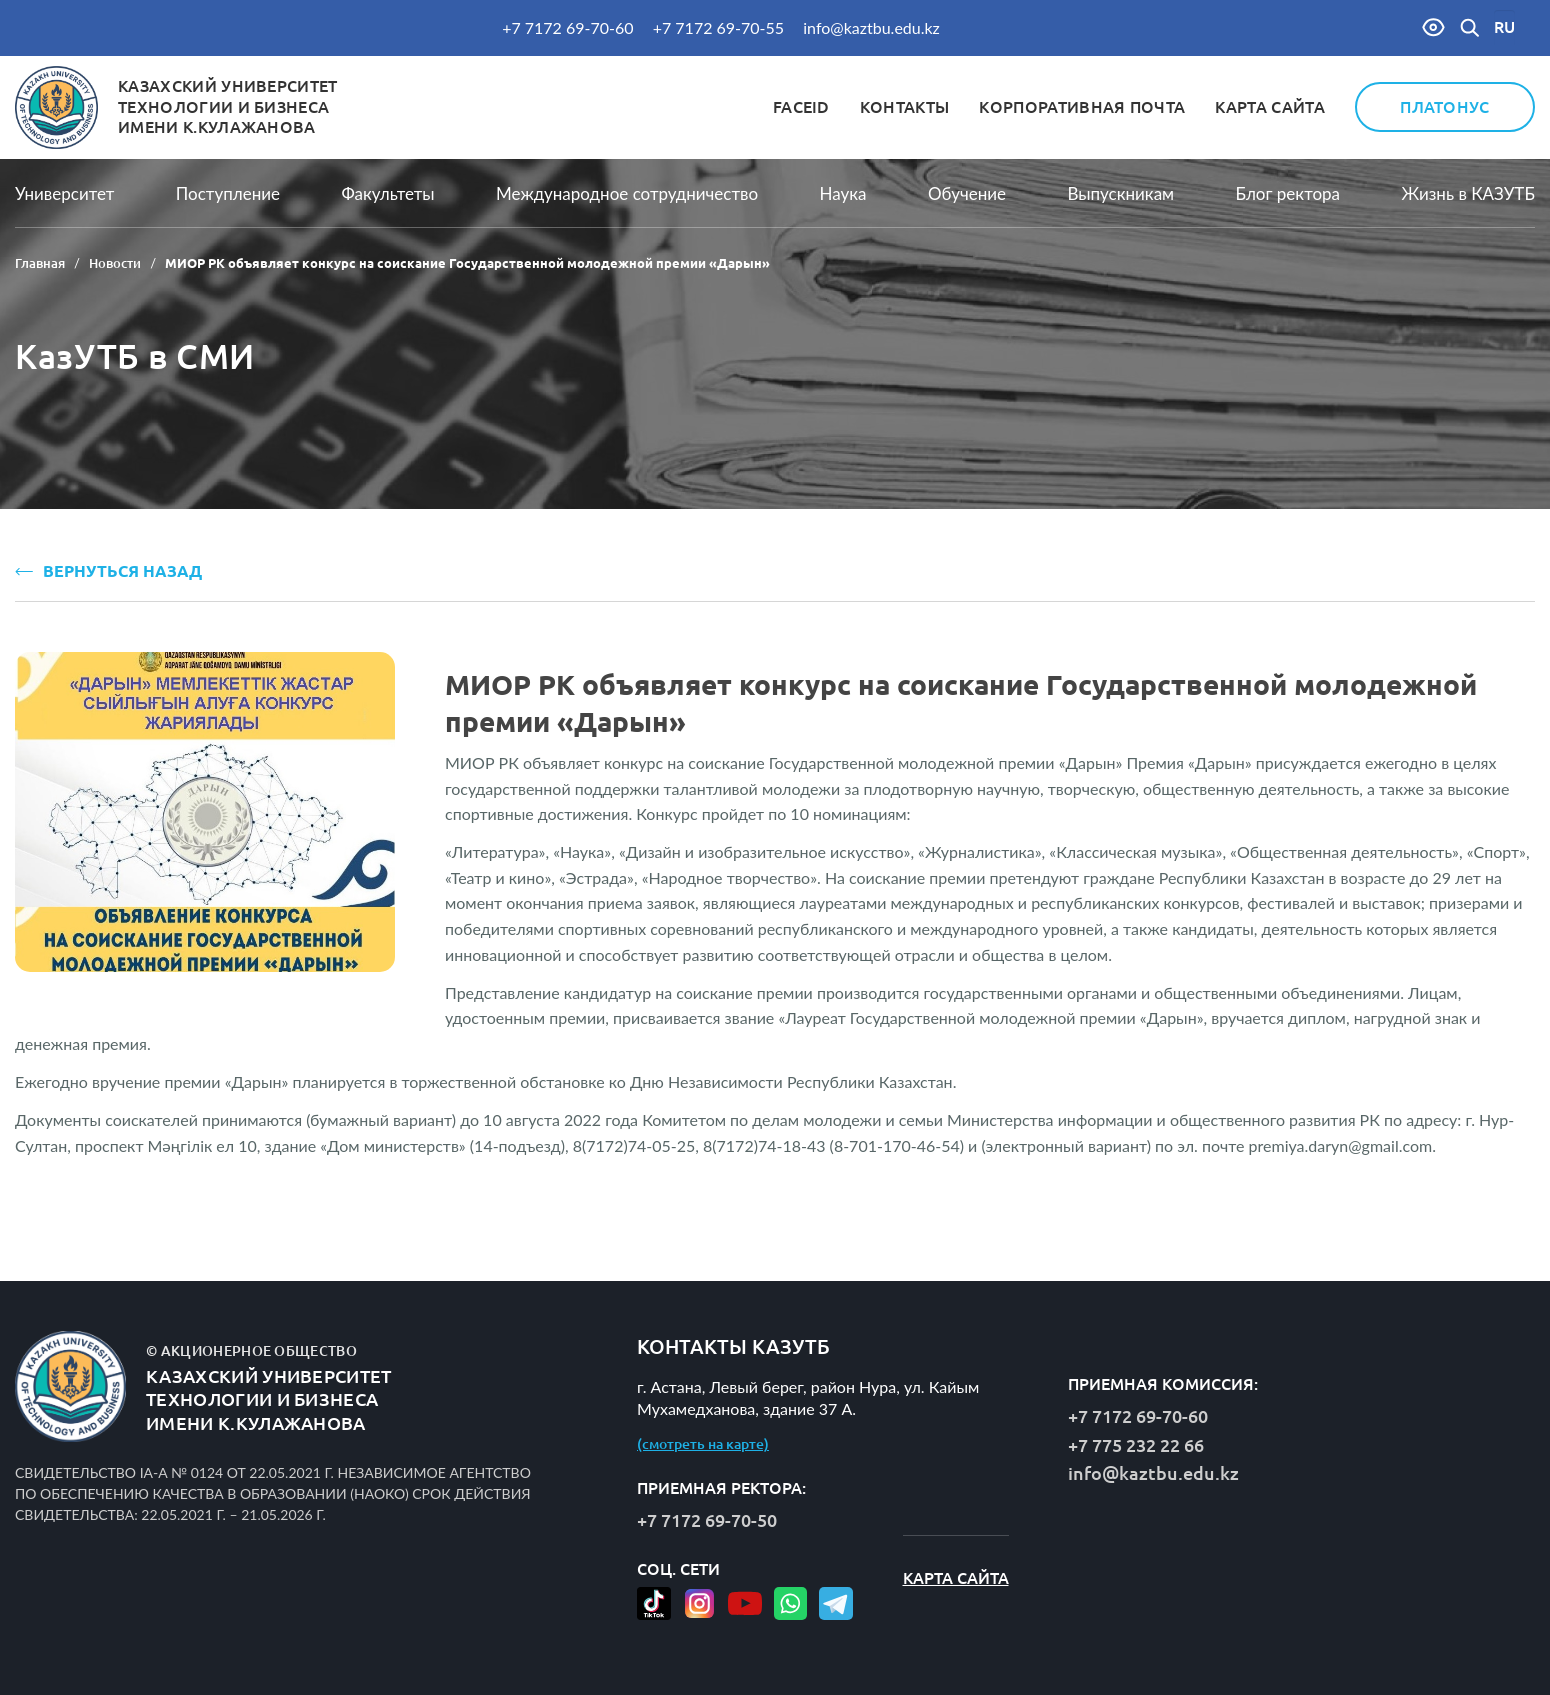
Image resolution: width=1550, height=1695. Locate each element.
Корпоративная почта (1082, 107)
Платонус (1445, 107)
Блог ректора (1288, 193)
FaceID (801, 107)
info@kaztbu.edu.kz (871, 27)
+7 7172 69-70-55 (718, 27)
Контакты (905, 107)
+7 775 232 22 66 (1136, 1445)
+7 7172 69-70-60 (567, 27)
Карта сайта (1270, 107)
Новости (115, 263)
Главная (40, 263)
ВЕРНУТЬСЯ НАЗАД (108, 571)
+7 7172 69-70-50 (707, 1520)
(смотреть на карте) (703, 1444)
